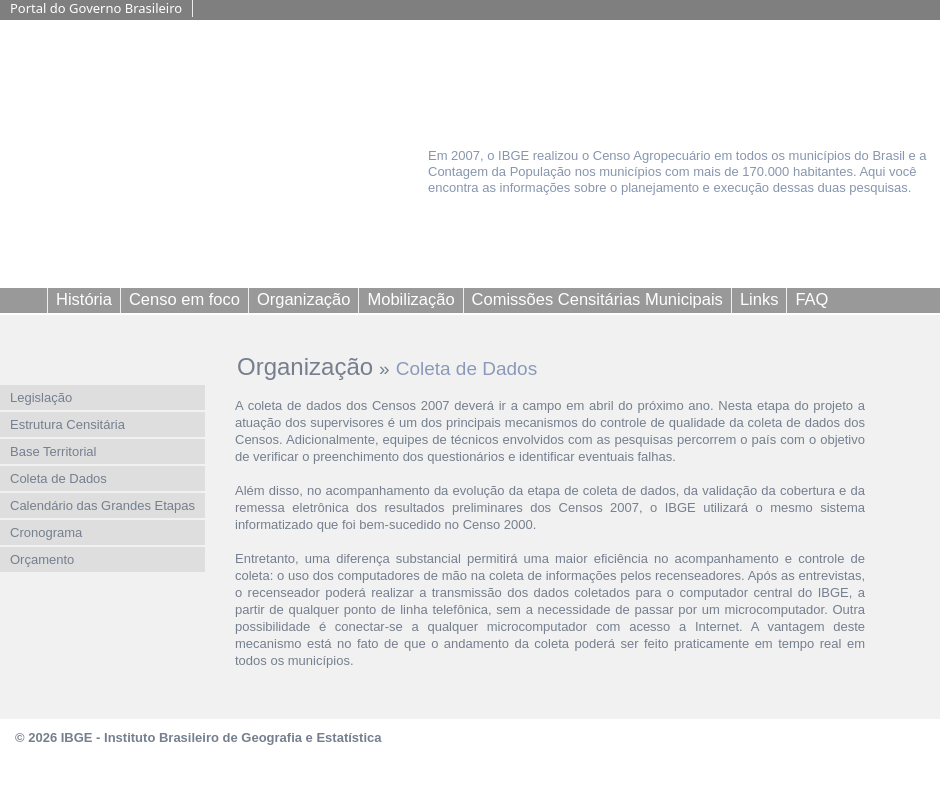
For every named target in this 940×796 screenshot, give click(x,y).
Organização (305, 366)
